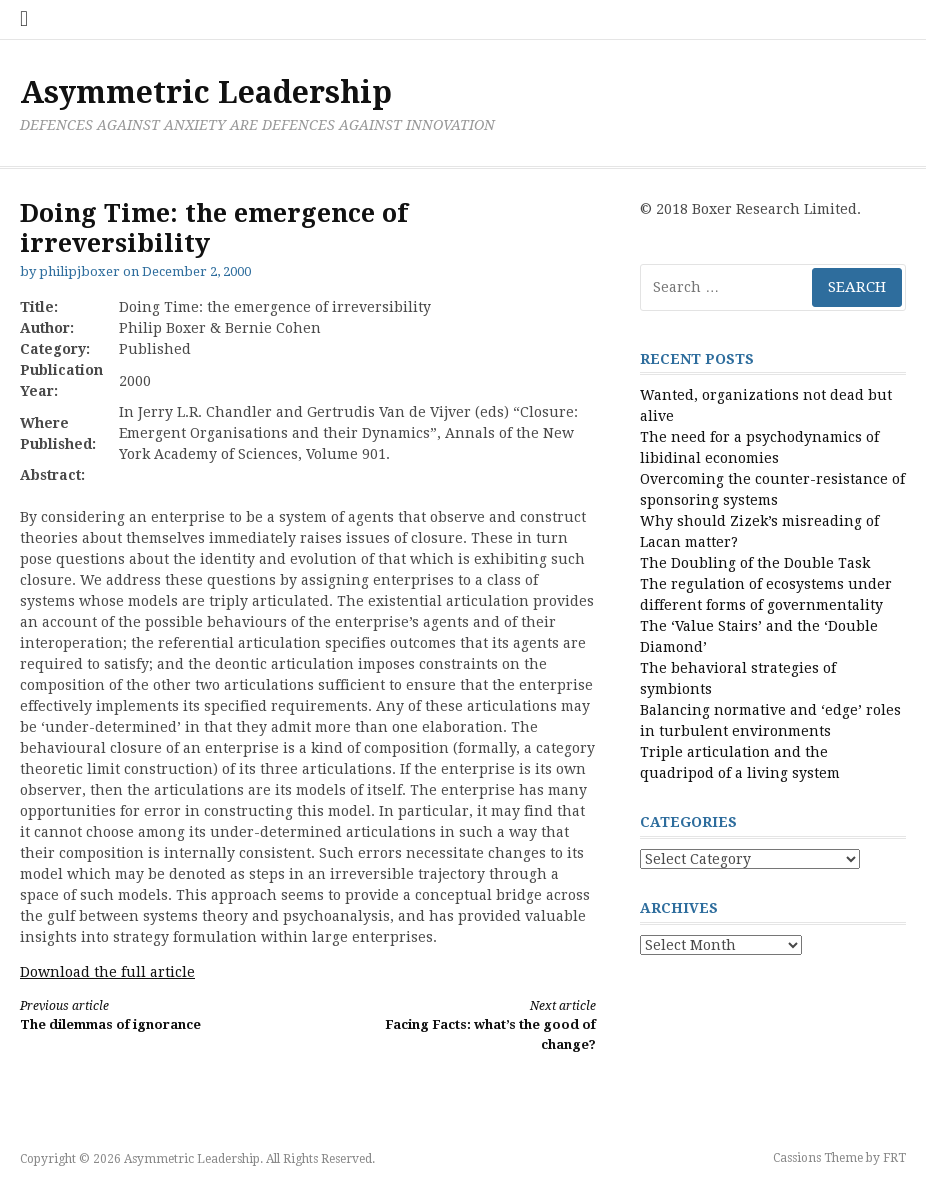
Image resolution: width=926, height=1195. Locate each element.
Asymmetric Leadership (206, 92)
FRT (894, 1158)
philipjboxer (79, 271)
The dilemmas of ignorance (149, 1014)
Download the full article (107, 972)
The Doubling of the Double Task (755, 563)
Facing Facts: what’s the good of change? (466, 1024)
